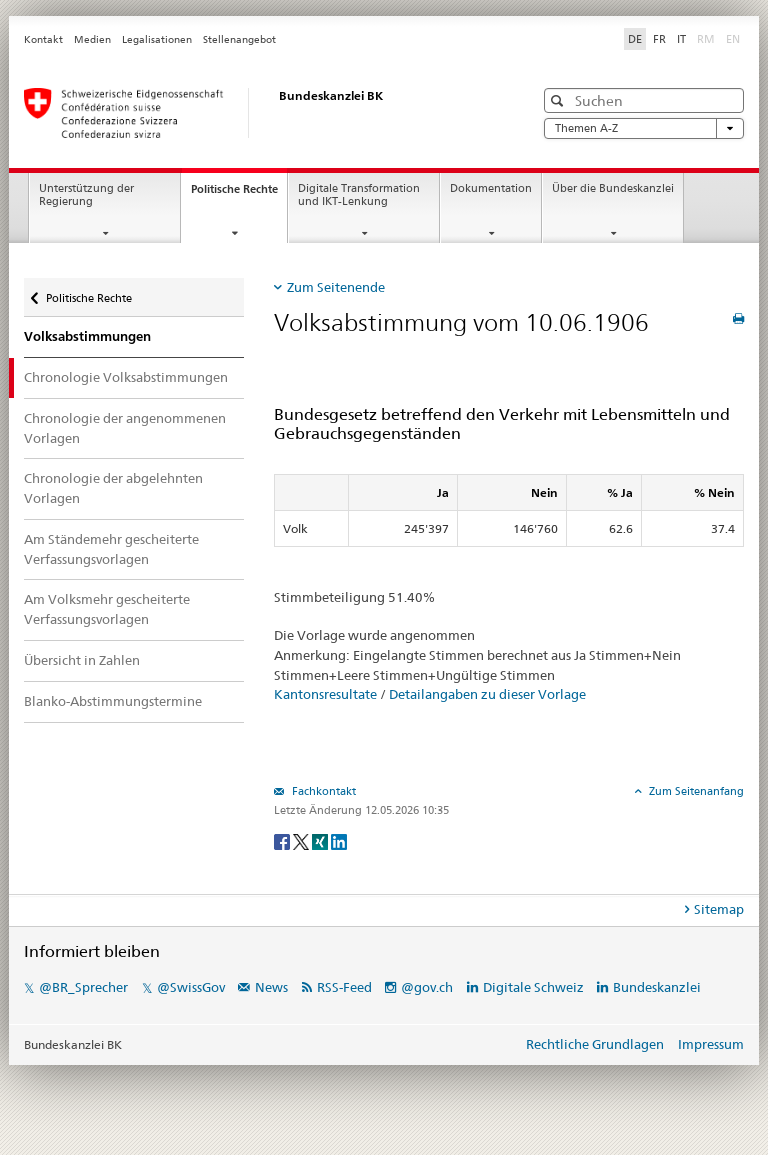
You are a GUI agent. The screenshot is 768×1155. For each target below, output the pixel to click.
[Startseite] (259, 113)
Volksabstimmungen (87, 336)
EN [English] (733, 39)
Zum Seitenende (336, 287)
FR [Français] (659, 39)
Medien (92, 39)
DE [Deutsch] (635, 39)
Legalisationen (157, 39)
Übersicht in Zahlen (82, 660)
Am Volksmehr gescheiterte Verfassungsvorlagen (107, 609)
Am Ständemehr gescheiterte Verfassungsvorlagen (111, 549)
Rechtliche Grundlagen (595, 1044)
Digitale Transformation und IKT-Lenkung (359, 195)
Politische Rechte (239, 194)
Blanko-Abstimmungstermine (113, 701)
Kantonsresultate (325, 694)
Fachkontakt (322, 791)
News (271, 987)
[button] (559, 100)
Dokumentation (491, 188)
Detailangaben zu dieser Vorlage (487, 694)
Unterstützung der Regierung (86, 195)
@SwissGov (191, 987)
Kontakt (43, 39)
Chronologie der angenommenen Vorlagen (125, 428)
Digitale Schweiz (535, 987)
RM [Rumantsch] (706, 39)
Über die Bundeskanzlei (613, 188)
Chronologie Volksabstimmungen (126, 377)
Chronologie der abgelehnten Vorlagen (113, 488)
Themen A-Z (644, 128)
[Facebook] (283, 840)
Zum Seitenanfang (695, 791)
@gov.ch (427, 987)
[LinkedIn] (339, 840)
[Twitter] (302, 840)
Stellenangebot (239, 39)
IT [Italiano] (681, 39)
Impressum (711, 1044)
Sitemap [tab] (719, 909)
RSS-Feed (344, 987)
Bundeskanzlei (657, 987)
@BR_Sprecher (83, 987)
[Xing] (321, 840)
